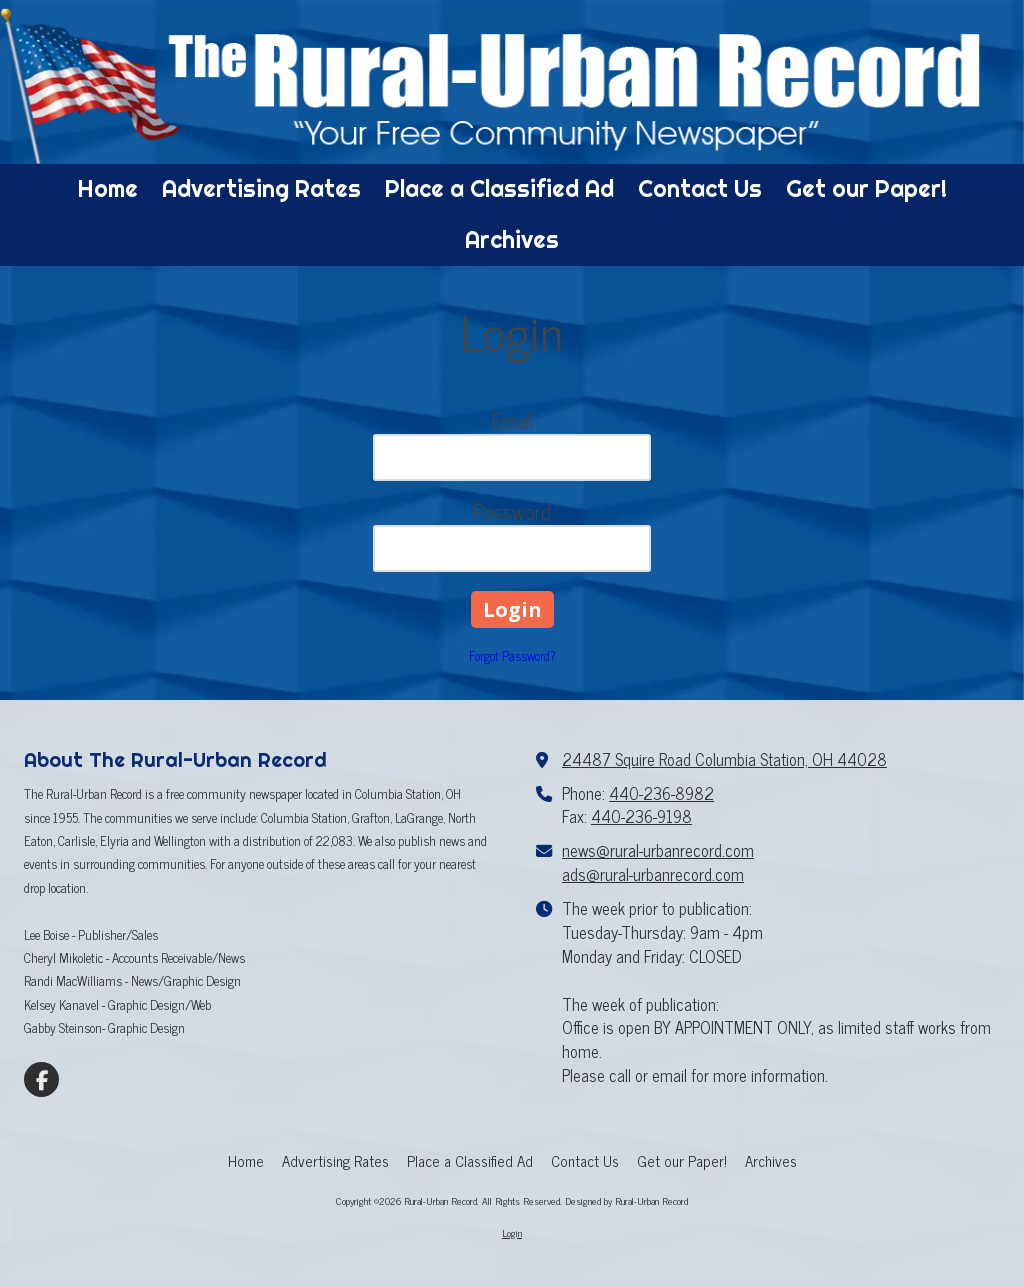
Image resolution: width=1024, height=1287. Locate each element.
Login (512, 1232)
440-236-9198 (641, 816)
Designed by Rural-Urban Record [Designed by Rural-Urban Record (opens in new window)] (626, 1200)
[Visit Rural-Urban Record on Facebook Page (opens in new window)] (41, 1079)
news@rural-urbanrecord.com (658, 850)
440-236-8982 (661, 793)
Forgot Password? (512, 655)
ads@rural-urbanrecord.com (653, 874)
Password (512, 511)
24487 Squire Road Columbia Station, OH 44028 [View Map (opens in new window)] (724, 759)
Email (512, 420)
